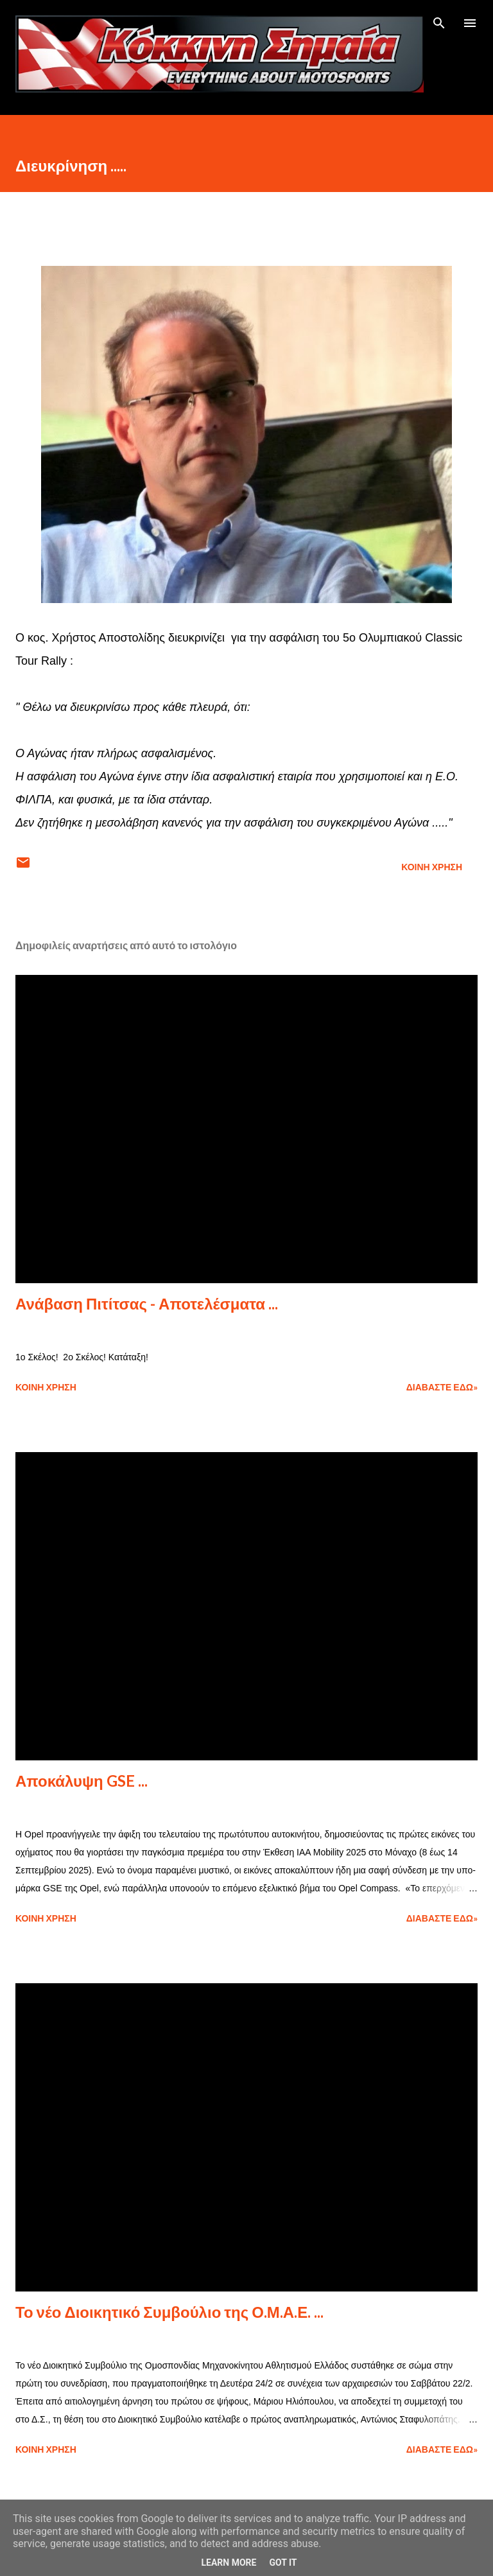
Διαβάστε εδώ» (442, 1386)
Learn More (228, 2562)
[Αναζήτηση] (439, 23)
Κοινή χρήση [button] (431, 866)
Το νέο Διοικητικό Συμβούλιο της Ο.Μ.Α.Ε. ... (169, 2311)
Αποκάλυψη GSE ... (81, 1780)
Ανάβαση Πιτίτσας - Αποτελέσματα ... (146, 1303)
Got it (283, 2562)
